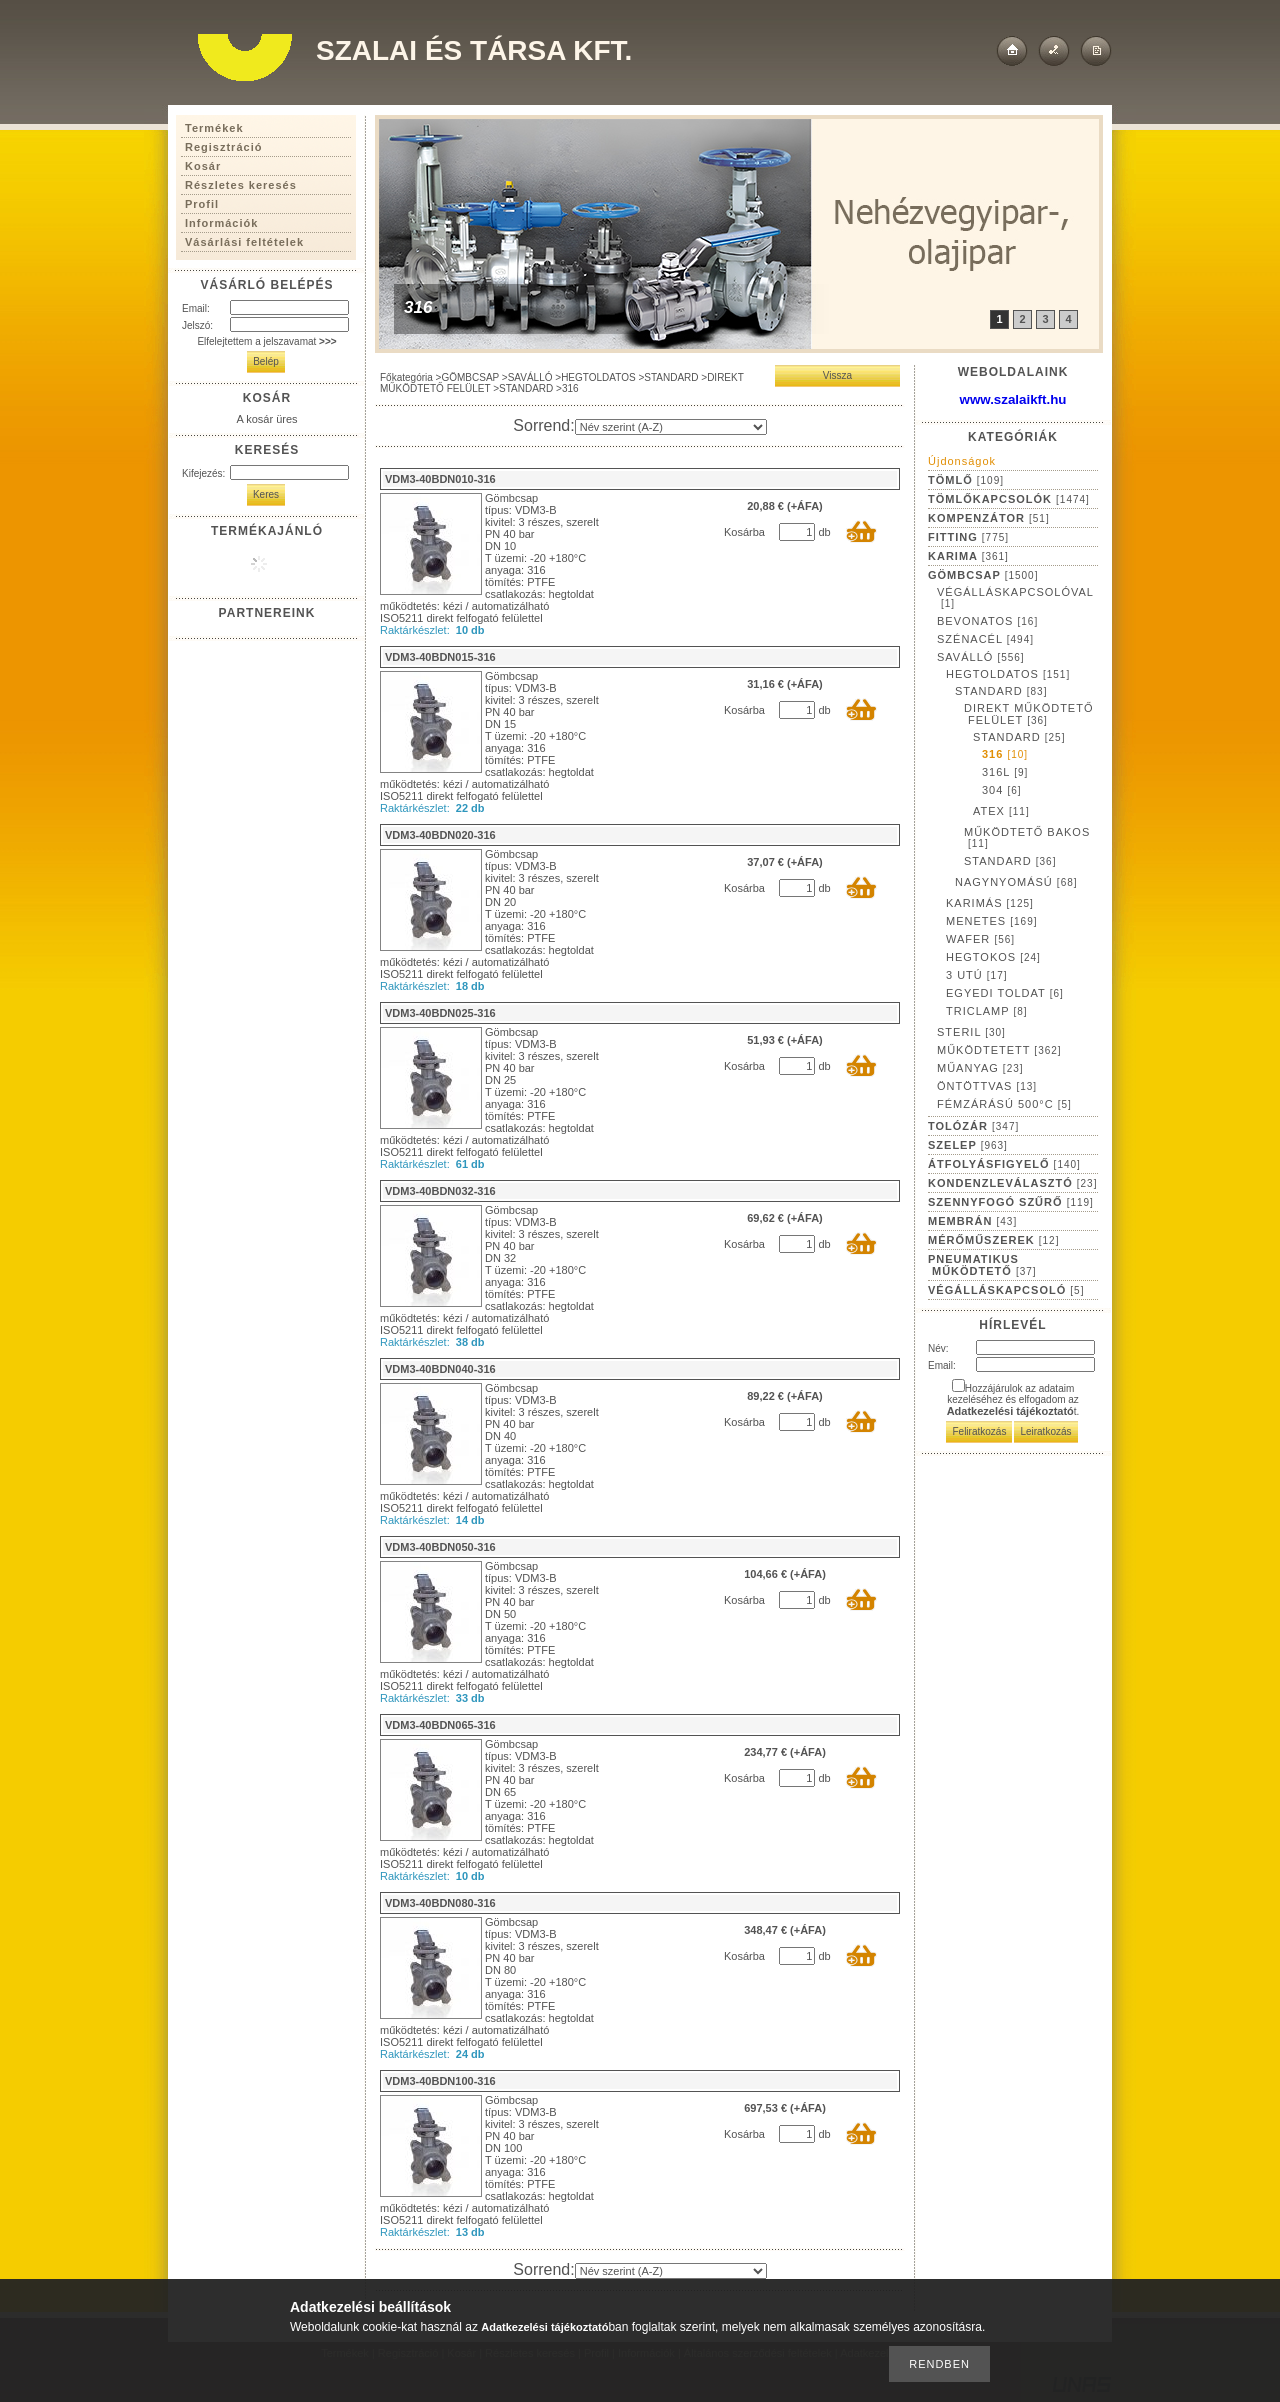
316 (1005, 754)
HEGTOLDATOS (598, 377)
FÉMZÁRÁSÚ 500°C (1004, 1104)
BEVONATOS (987, 621)
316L (1005, 772)
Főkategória (406, 377)
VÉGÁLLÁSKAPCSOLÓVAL (1015, 597)
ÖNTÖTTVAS (987, 1086)
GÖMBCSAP (470, 377)
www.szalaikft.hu (1013, 399)
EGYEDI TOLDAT (1005, 993)
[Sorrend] (671, 427)
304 (1002, 790)
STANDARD (671, 377)
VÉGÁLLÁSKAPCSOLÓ (1006, 1290)
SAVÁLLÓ (530, 377)
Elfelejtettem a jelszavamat (266, 341)
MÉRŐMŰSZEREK (993, 1240)
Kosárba (744, 532)
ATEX (1001, 811)
